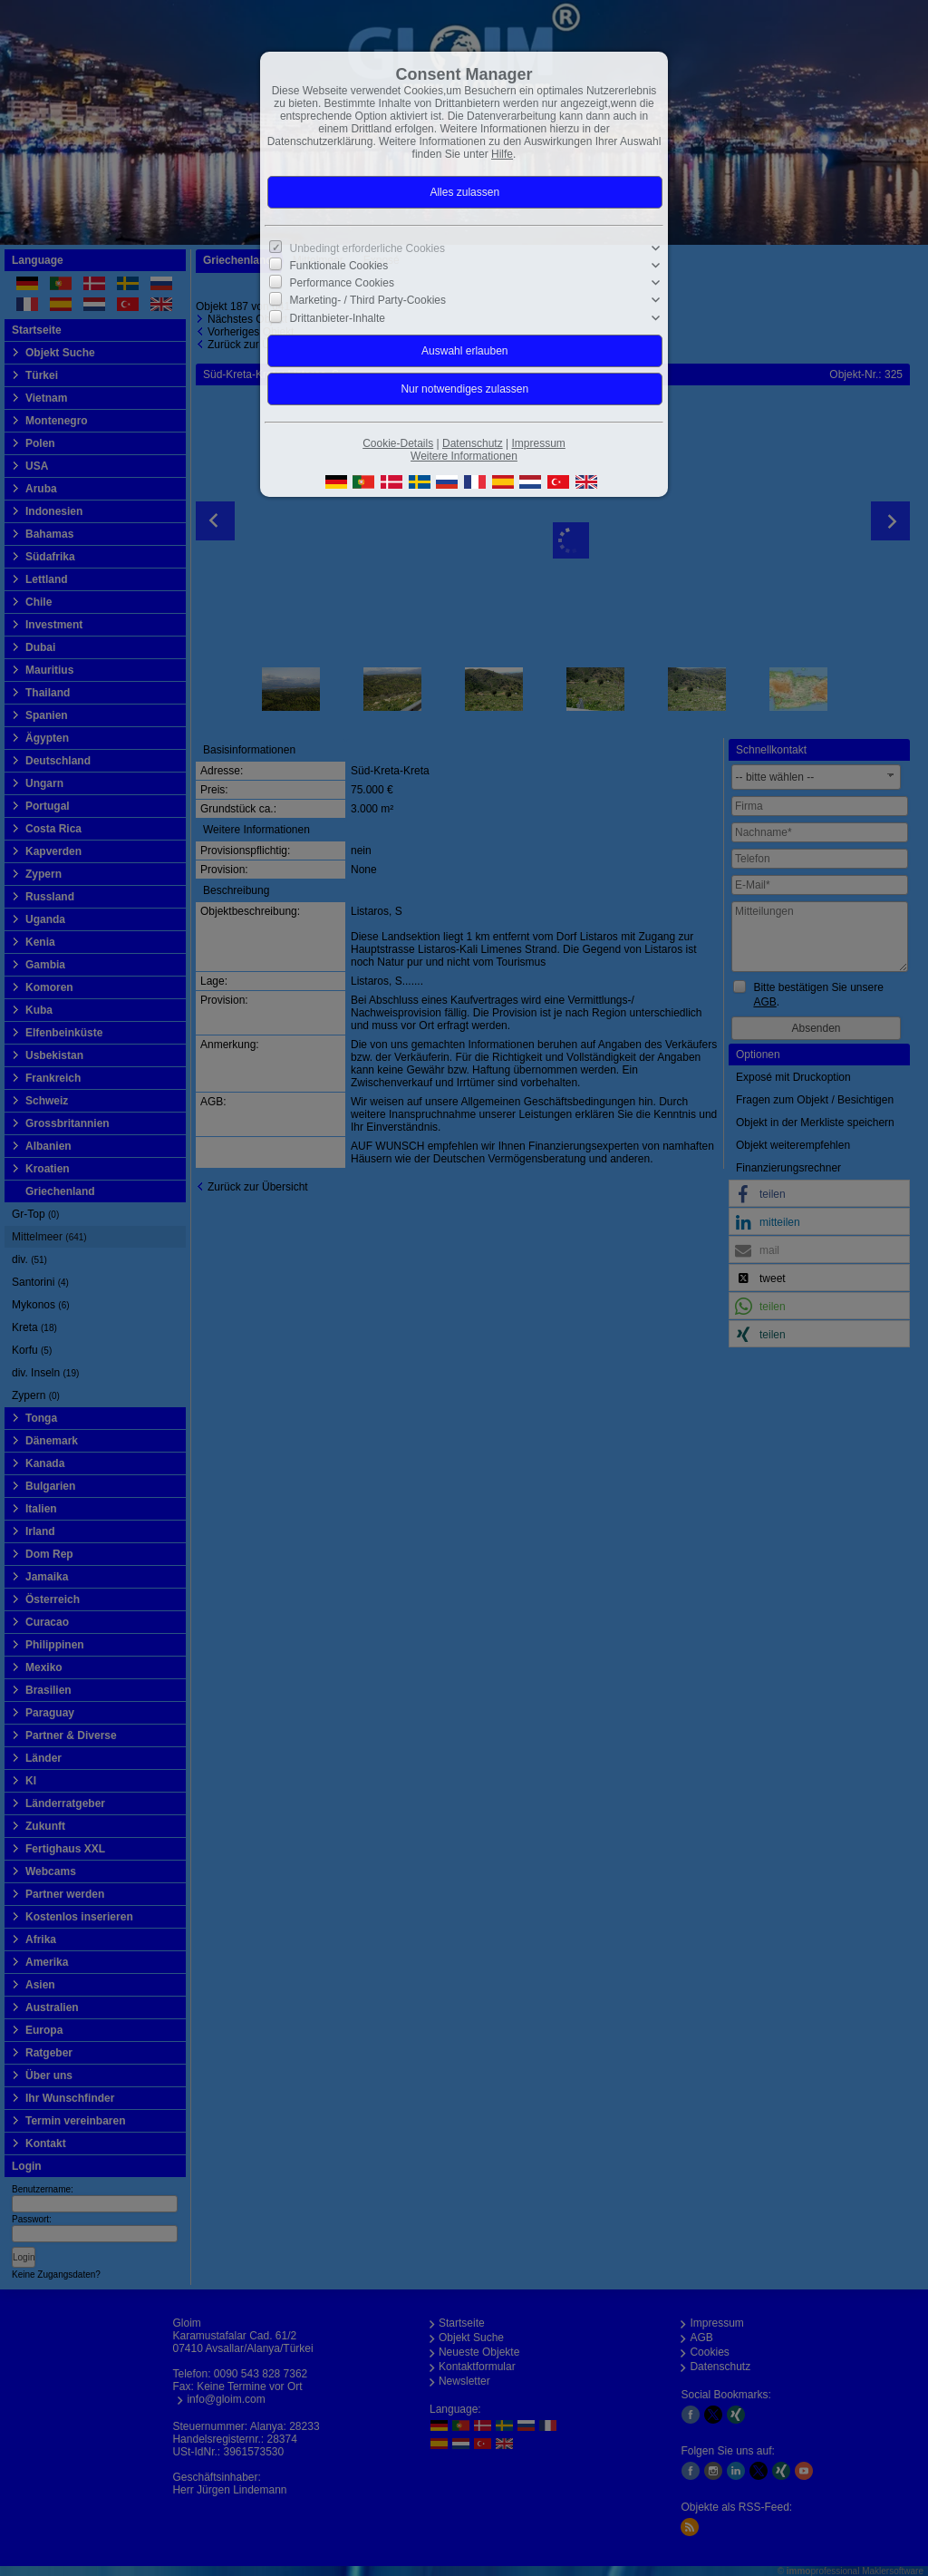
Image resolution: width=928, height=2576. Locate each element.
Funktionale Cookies (339, 265)
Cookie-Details (397, 443)
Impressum (538, 443)
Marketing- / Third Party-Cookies (368, 300)
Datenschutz (472, 443)
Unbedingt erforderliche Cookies (367, 248)
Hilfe (502, 154)
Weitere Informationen (464, 456)
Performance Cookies (342, 283)
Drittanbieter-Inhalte (337, 317)
